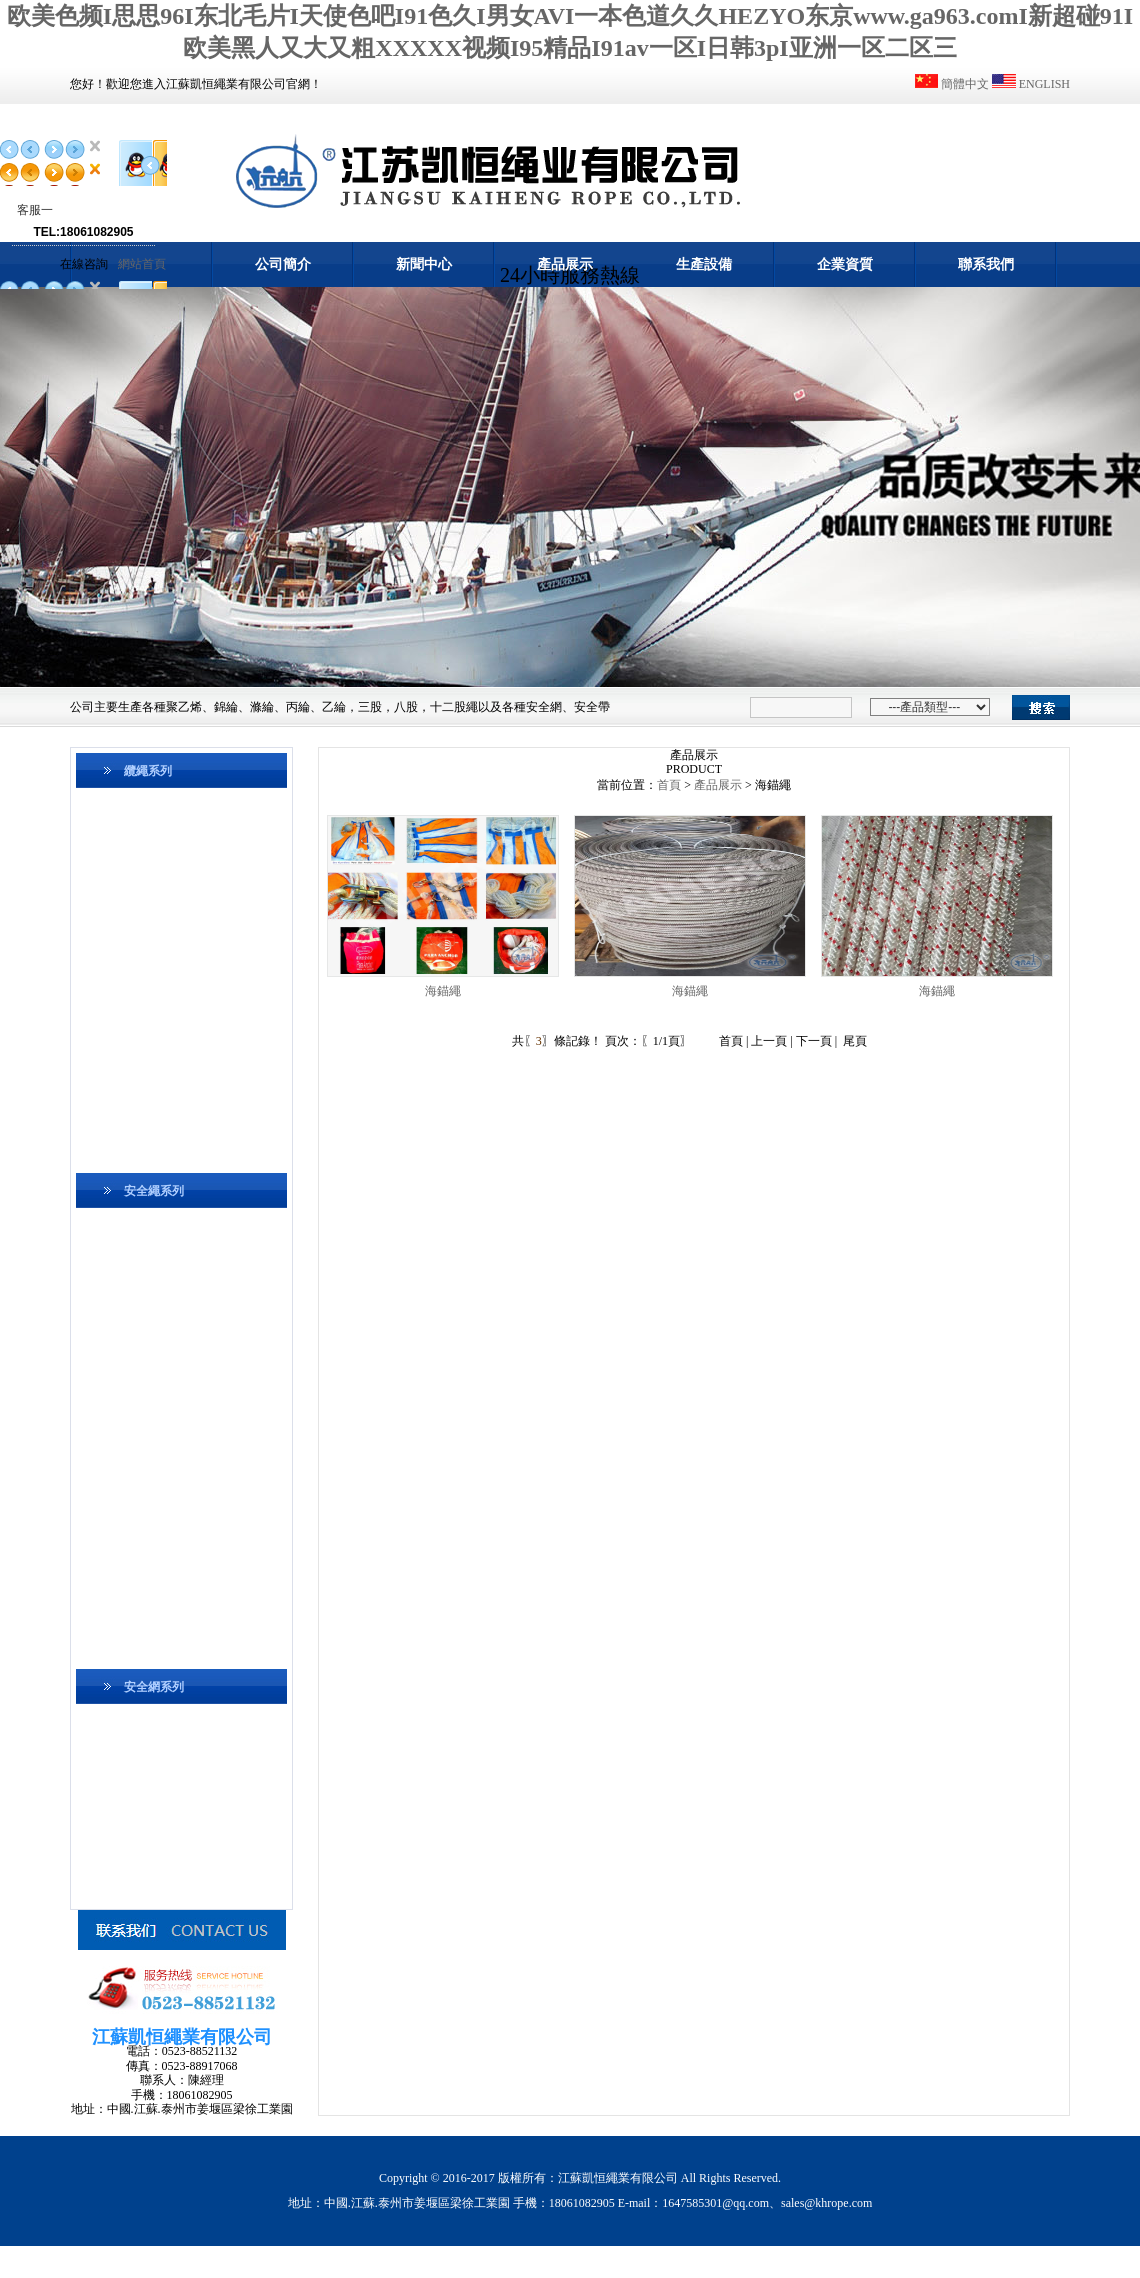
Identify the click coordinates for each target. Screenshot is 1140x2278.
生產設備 (704, 264)
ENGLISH (1044, 84)
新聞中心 (424, 264)
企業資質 (845, 264)
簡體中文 (965, 84)
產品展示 (565, 264)
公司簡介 (283, 264)
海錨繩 (443, 991)
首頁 (669, 785)
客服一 (35, 210)
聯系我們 (986, 264)
